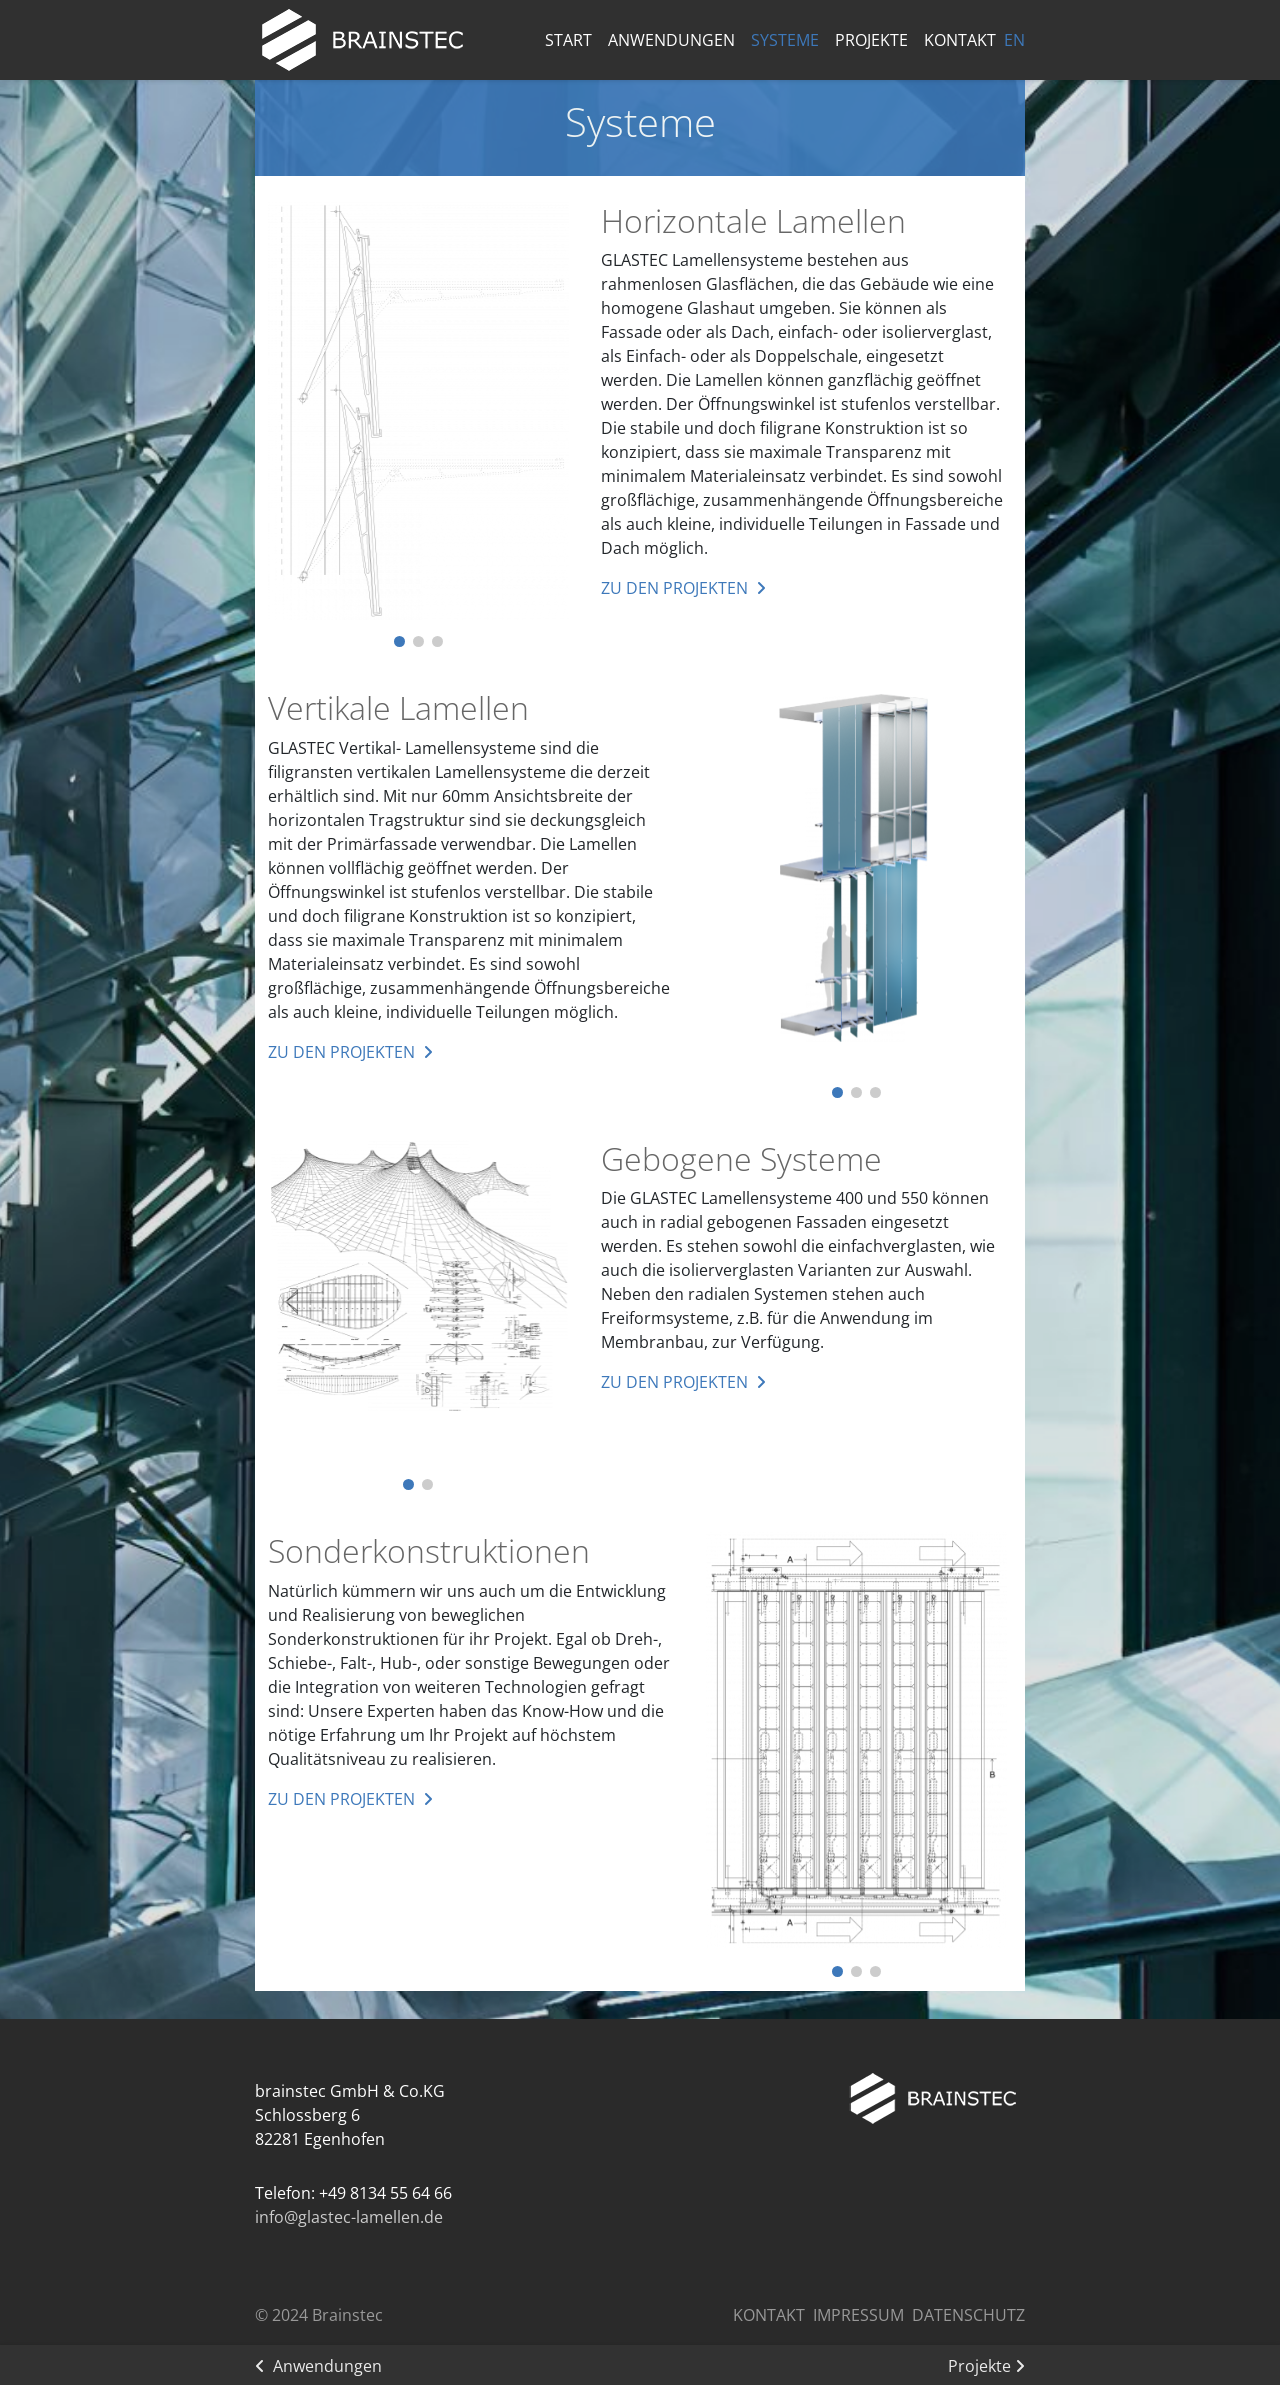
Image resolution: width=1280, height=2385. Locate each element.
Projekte (871, 40)
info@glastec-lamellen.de (349, 2217)
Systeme (785, 40)
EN (1014, 40)
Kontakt (960, 40)
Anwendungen (671, 40)
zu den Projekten (674, 588)
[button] (399, 641)
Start (568, 40)
